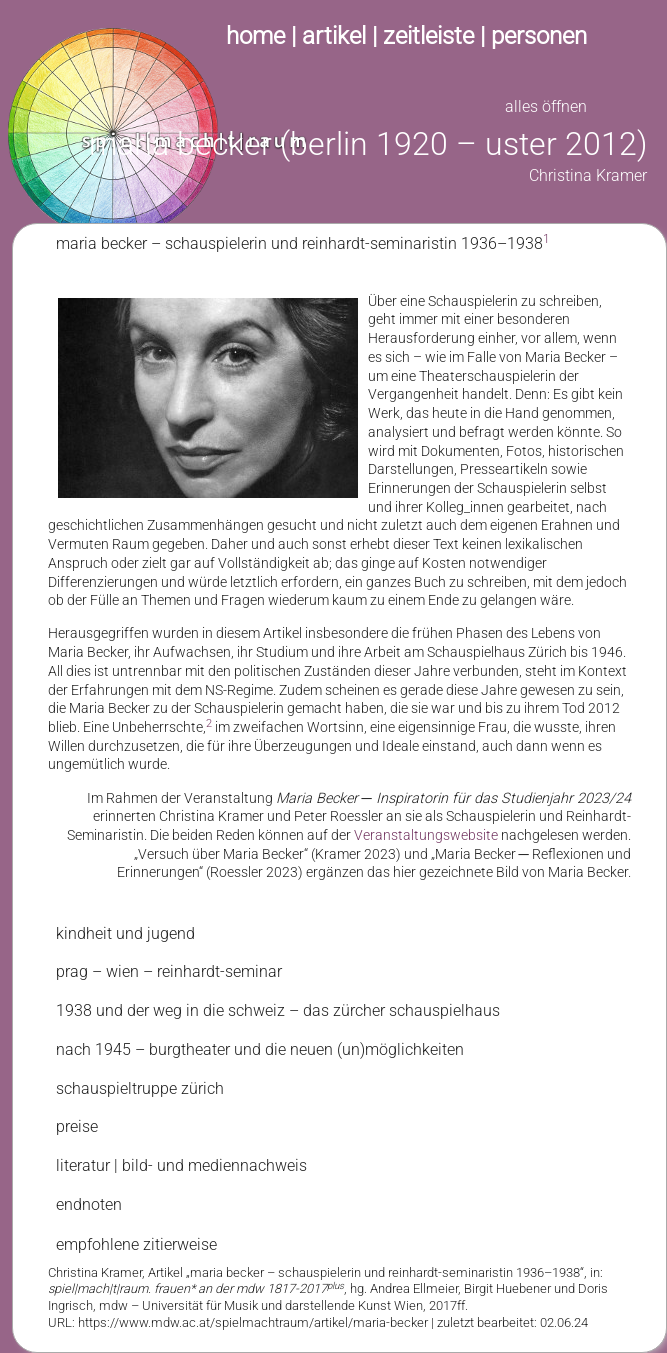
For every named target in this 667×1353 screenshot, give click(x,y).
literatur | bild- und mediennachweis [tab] (181, 1165)
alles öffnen (546, 106)
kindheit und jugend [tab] (125, 933)
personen (539, 36)
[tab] (339, 1289)
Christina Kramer (588, 175)
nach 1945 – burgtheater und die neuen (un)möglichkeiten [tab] (260, 1049)
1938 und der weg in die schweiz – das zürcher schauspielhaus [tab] (278, 1010)
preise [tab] (77, 1126)
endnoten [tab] (89, 1204)
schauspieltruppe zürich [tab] (140, 1088)
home (255, 36)
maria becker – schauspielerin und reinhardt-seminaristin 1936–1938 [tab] (303, 242)
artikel (334, 36)
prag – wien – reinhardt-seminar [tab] (169, 971)
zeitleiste (428, 36)
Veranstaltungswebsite (426, 835)
